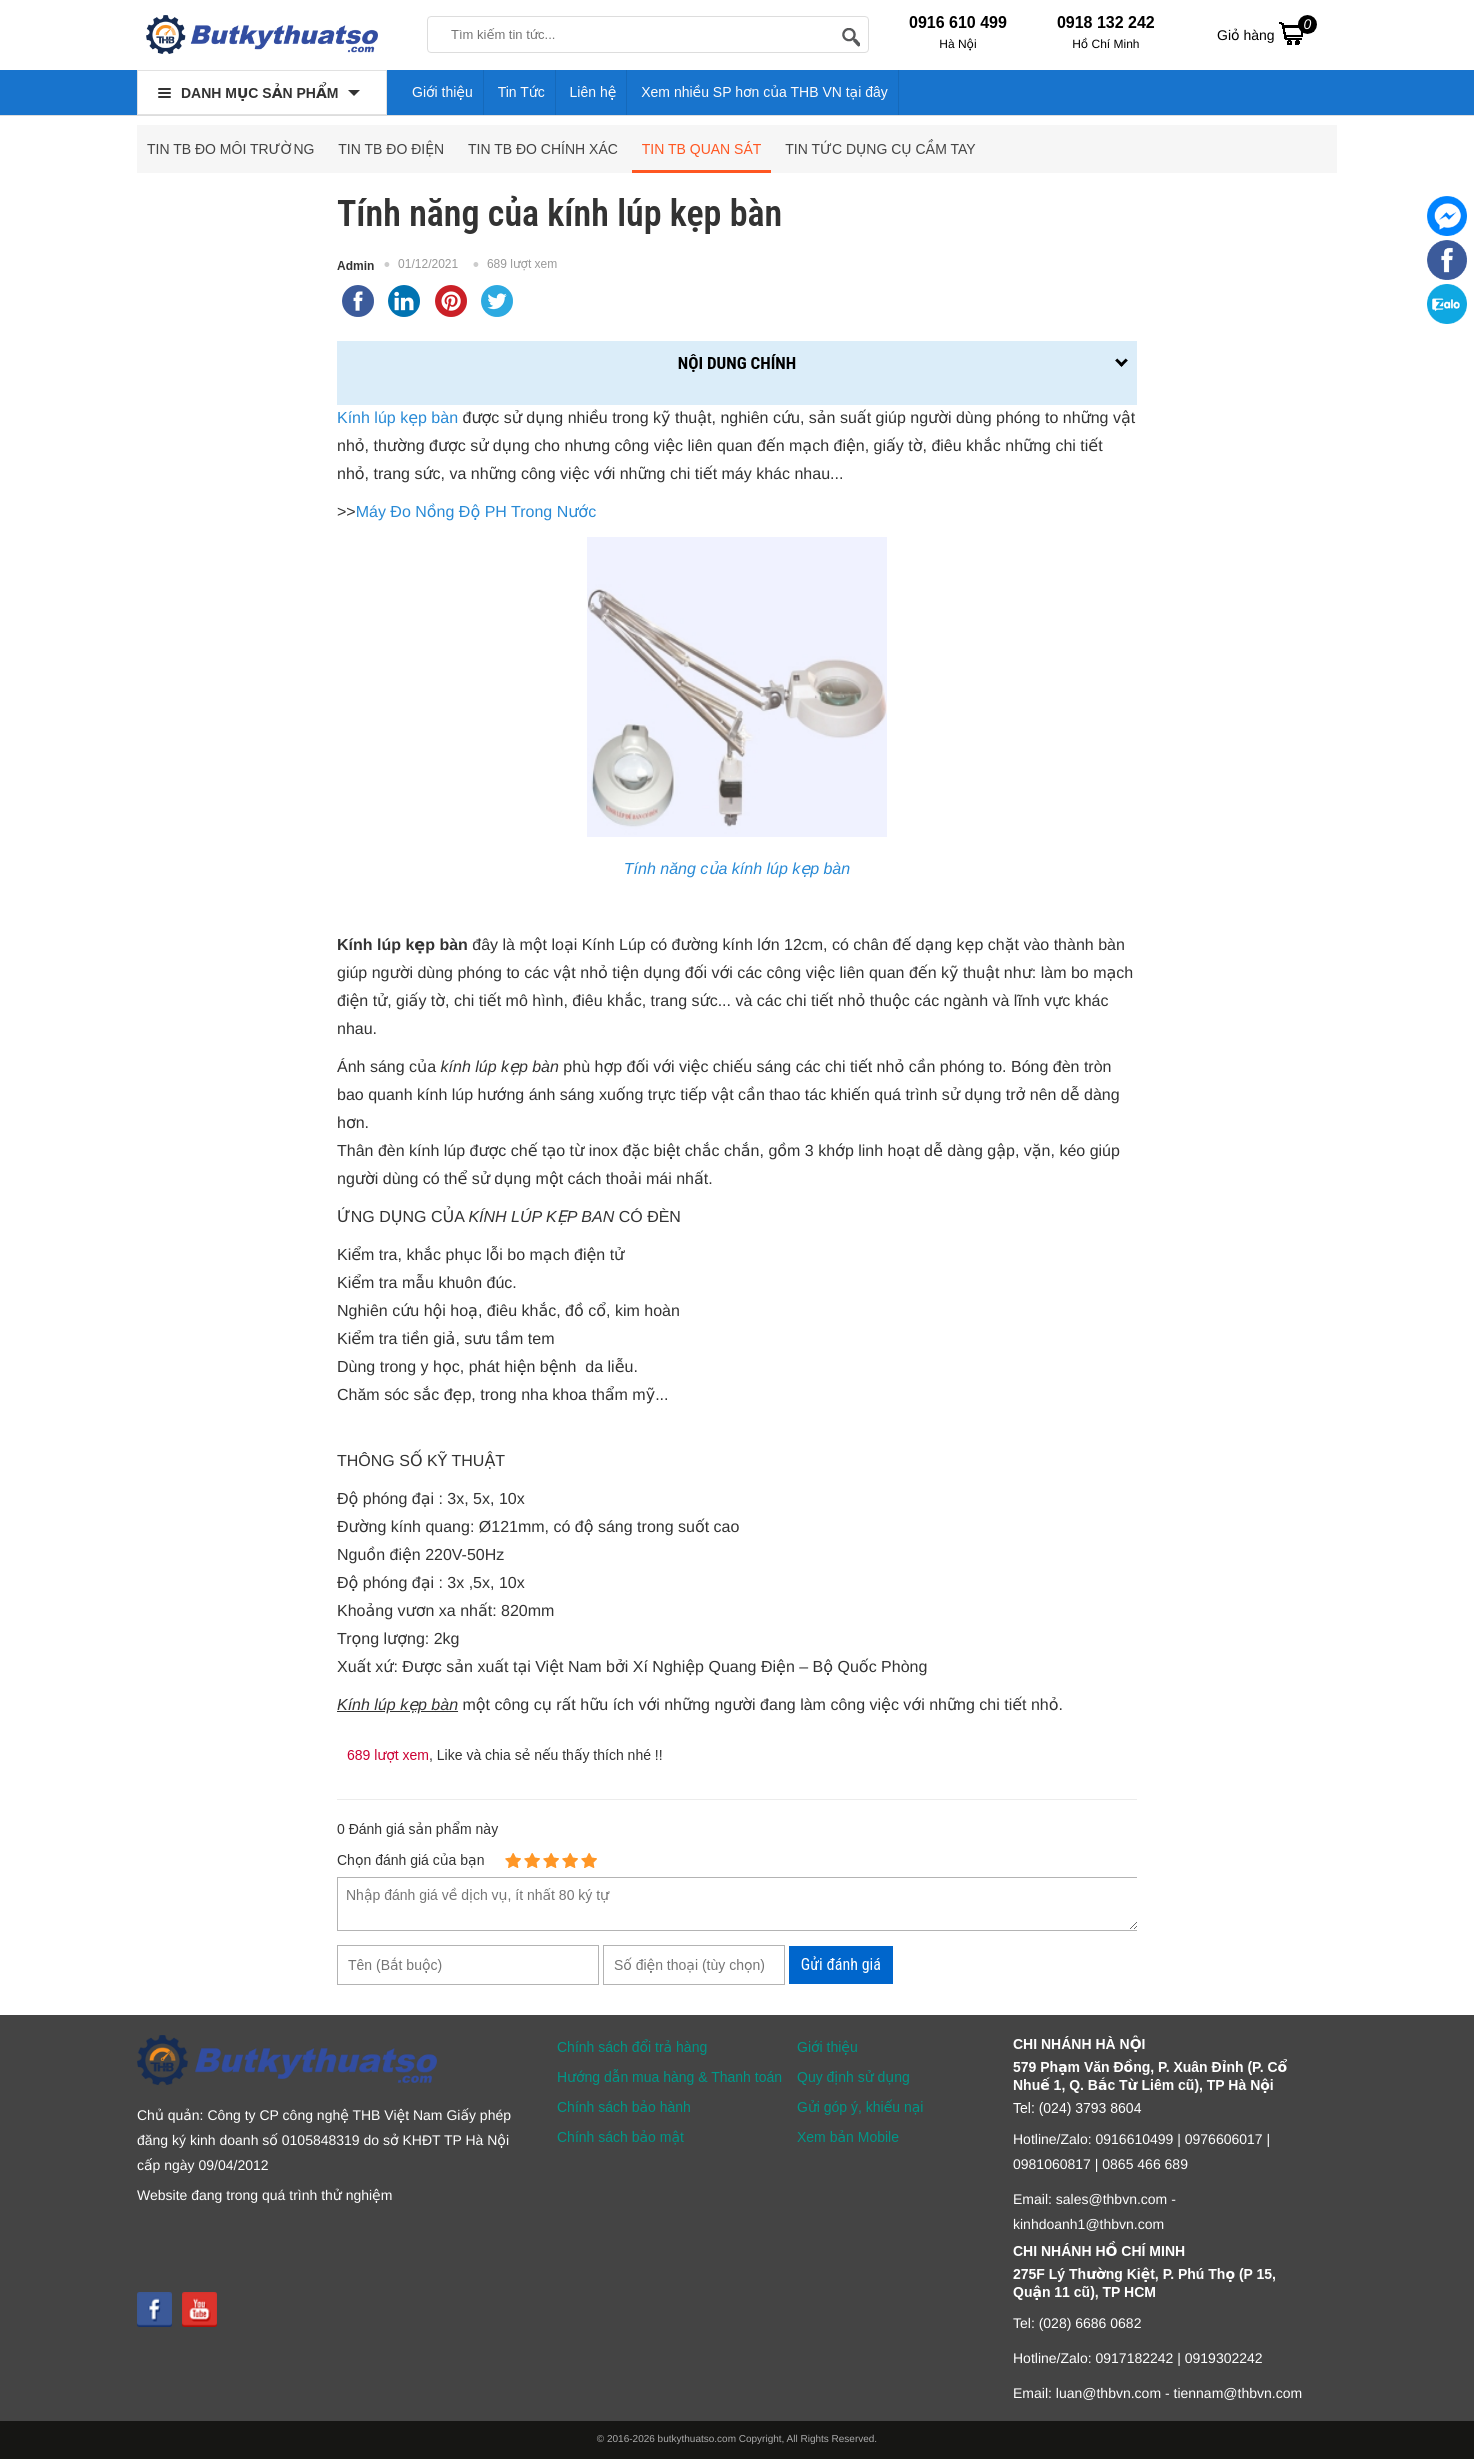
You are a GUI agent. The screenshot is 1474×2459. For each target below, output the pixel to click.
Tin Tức (521, 92)
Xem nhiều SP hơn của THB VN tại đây (764, 92)
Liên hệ (593, 92)
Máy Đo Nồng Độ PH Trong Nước (476, 512)
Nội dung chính (737, 363)
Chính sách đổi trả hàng (632, 2047)
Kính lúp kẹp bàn (397, 418)
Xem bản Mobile (848, 2137)
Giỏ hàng (1267, 33)
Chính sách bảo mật (620, 2137)
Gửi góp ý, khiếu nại (860, 2107)
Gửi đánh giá (841, 1964)
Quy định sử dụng (853, 2077)
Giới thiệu (442, 92)
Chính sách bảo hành (624, 2107)
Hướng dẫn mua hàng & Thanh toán (669, 2077)
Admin (355, 266)
